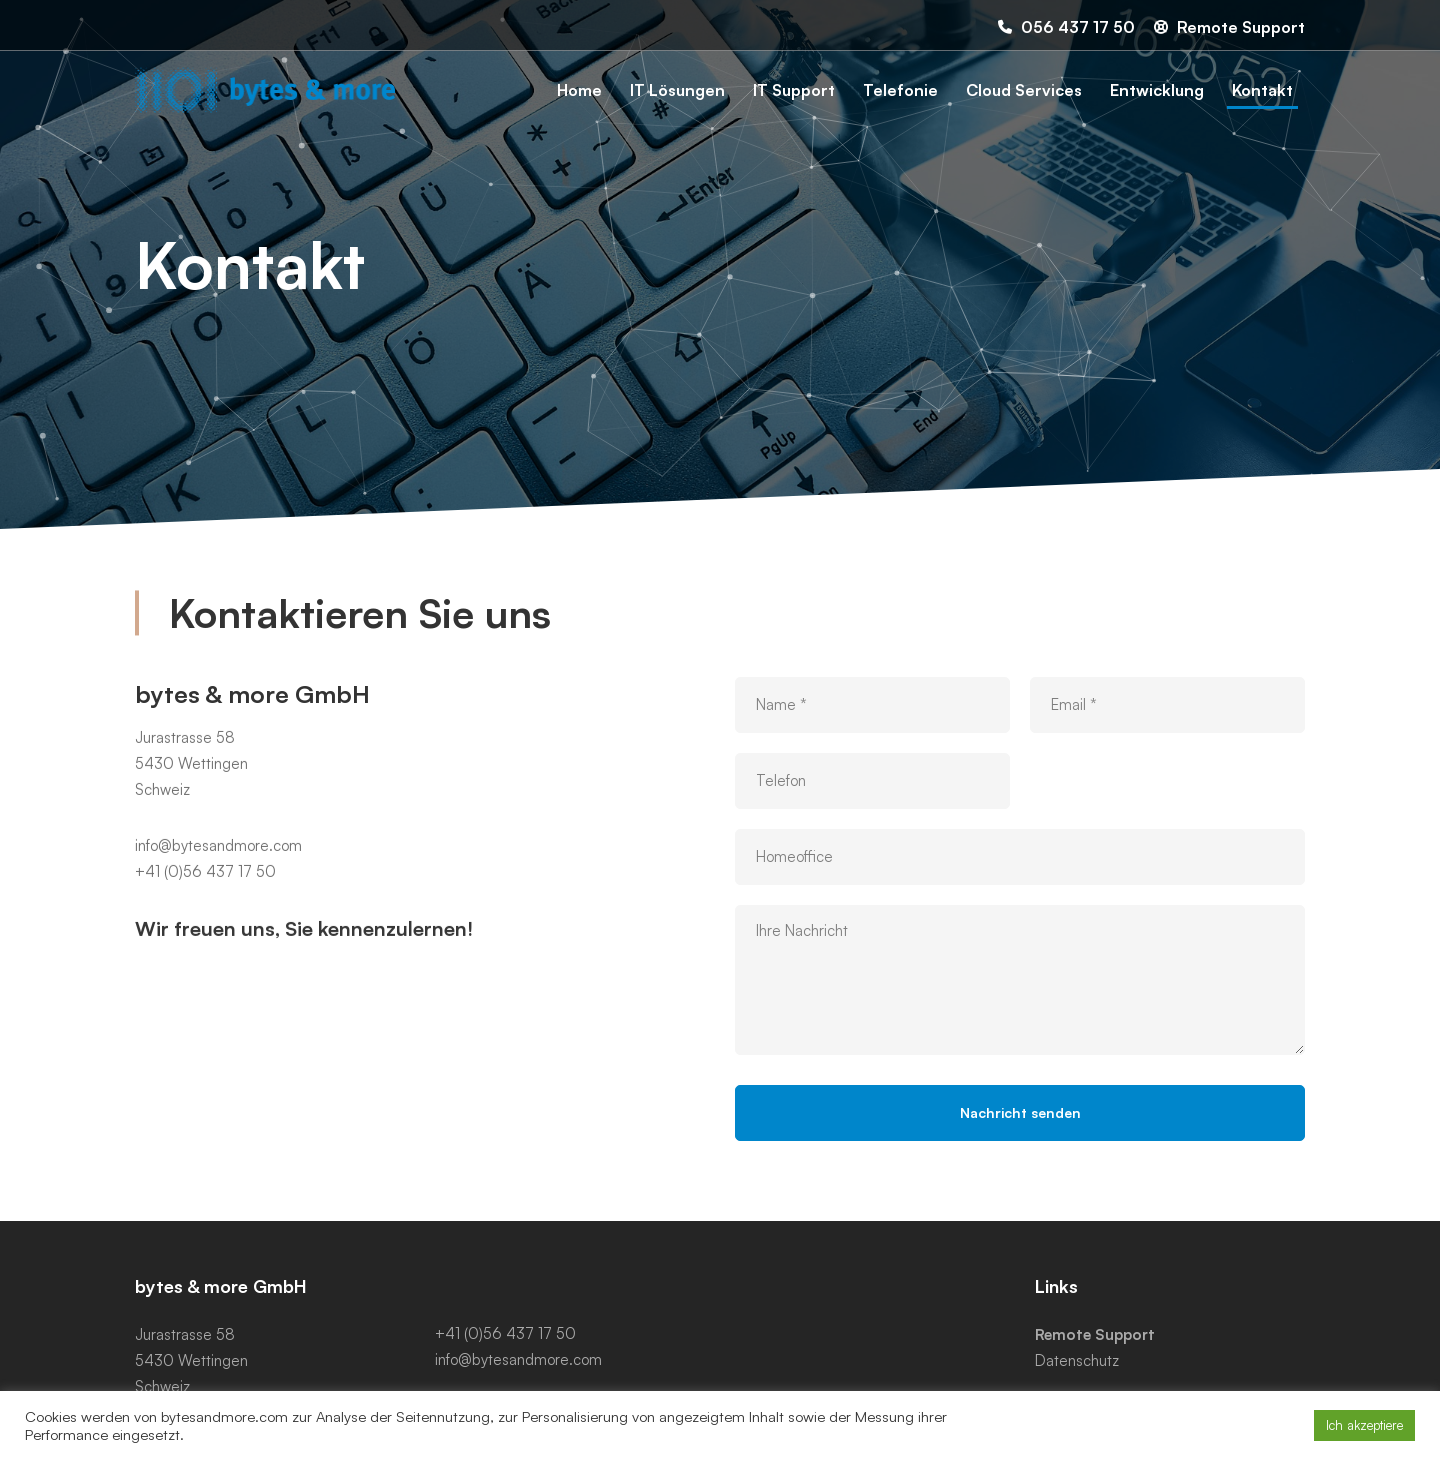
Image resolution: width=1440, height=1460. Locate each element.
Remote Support (1095, 1334)
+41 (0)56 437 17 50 (205, 893)
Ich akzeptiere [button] (1364, 1425)
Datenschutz (1077, 1360)
